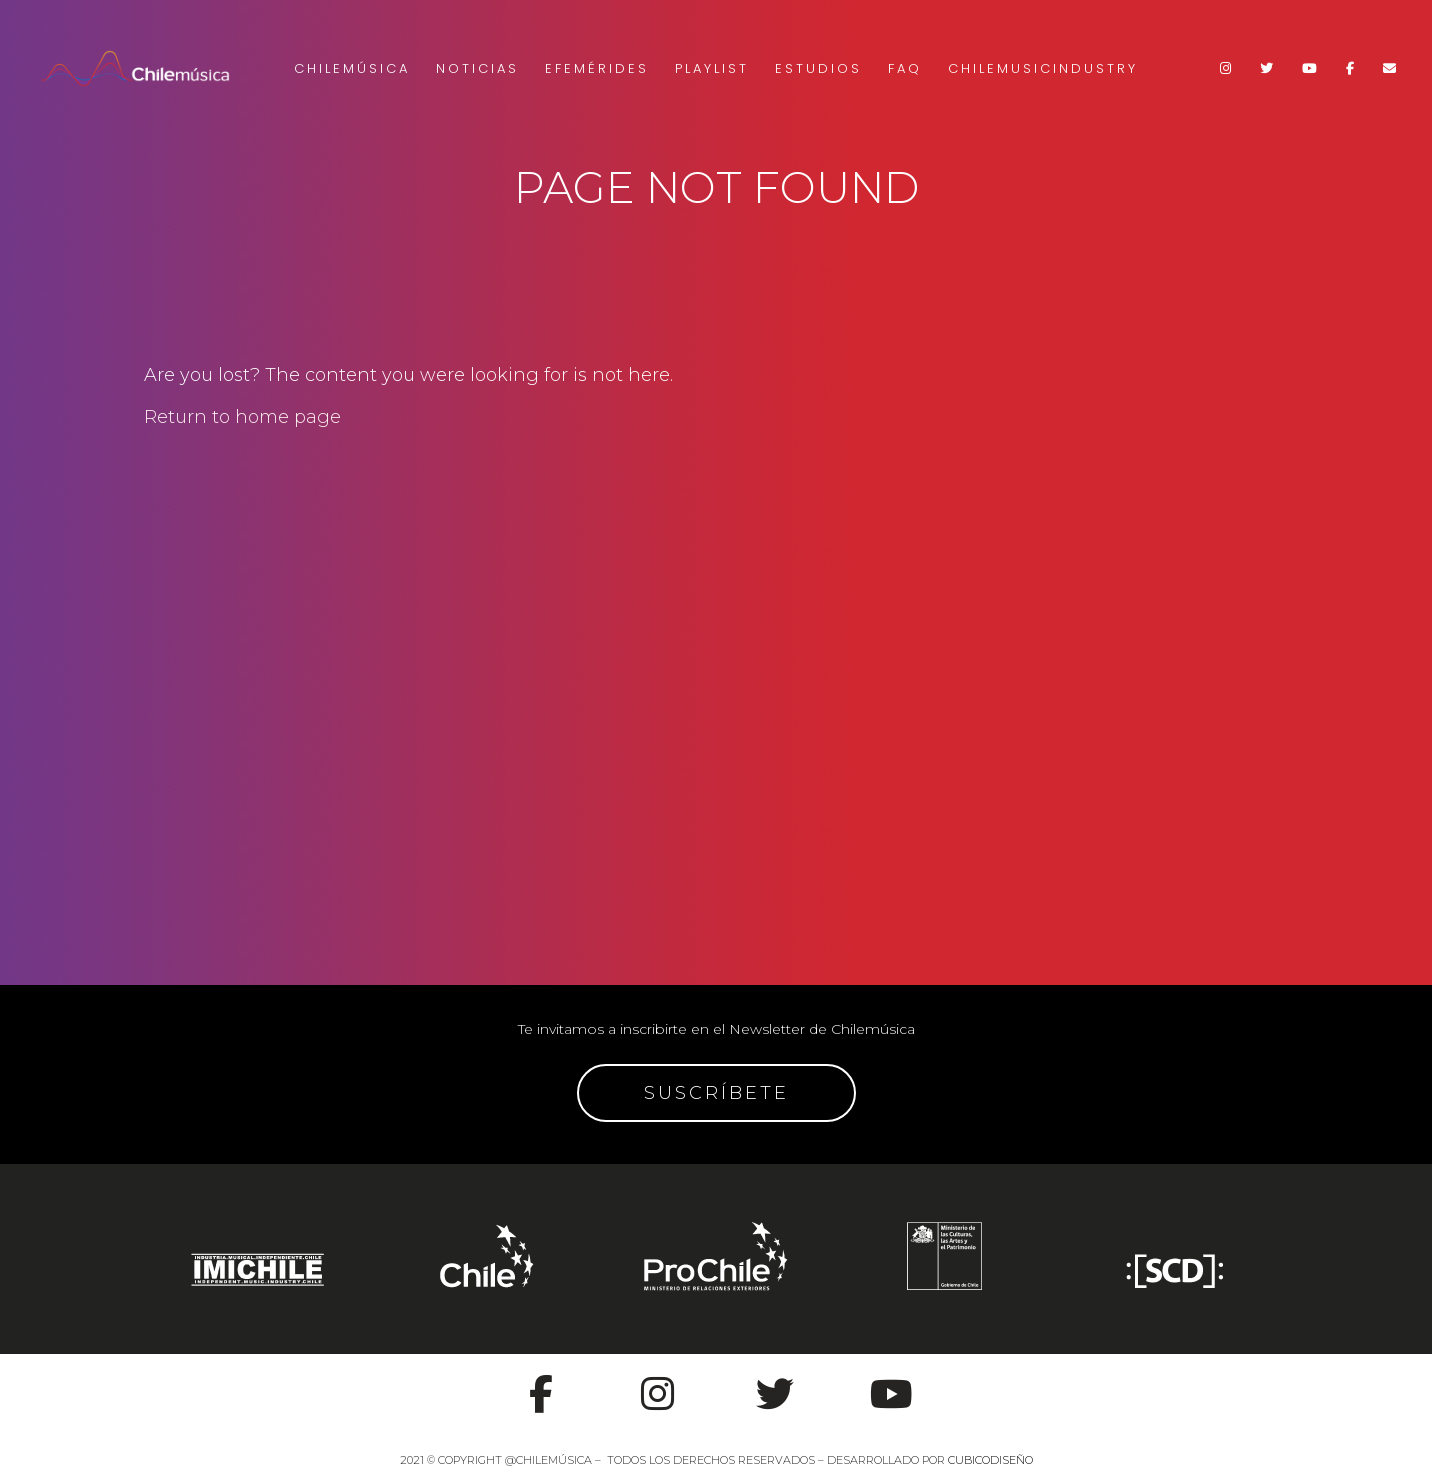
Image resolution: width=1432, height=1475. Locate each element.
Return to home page (242, 417)
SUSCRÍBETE (716, 1093)
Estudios (818, 68)
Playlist (712, 68)
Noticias (477, 68)
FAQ (905, 68)
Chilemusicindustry (1043, 68)
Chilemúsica (352, 68)
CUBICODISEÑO (990, 1460)
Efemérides (597, 68)
